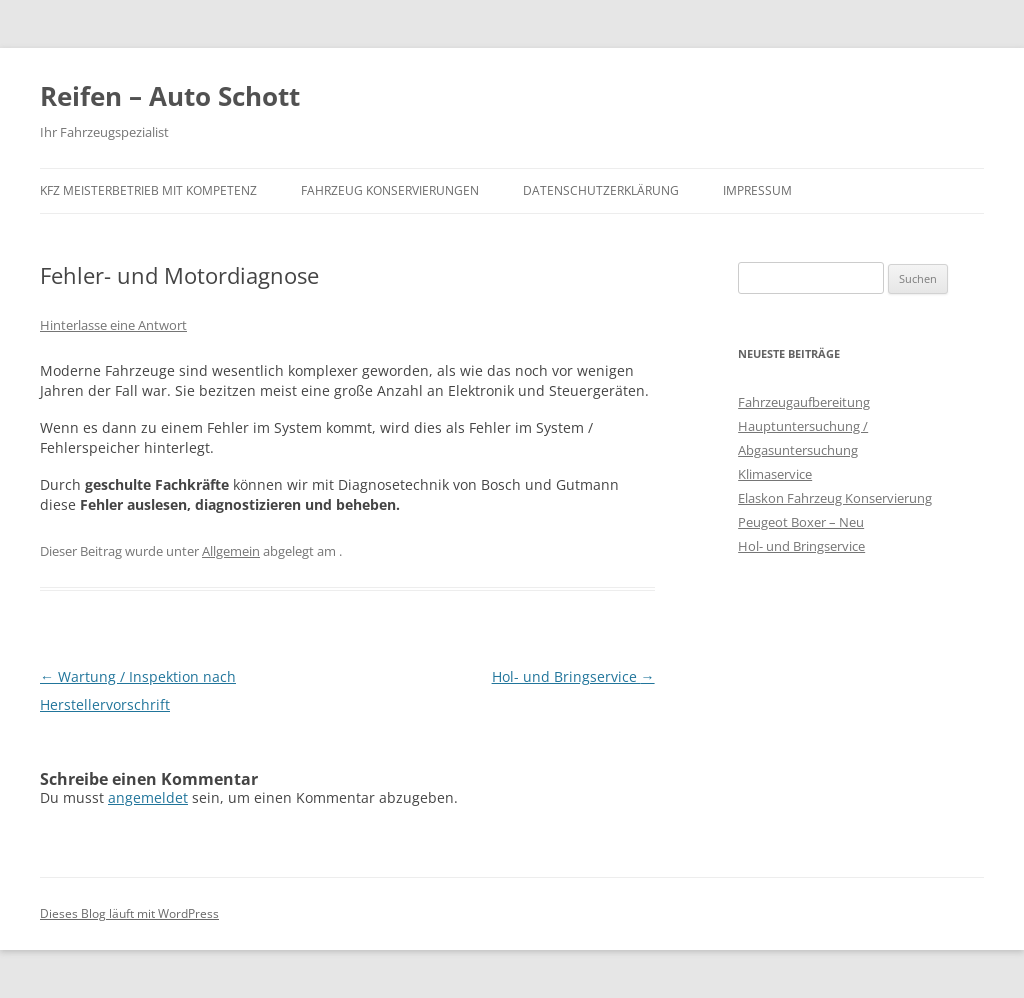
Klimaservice (775, 474)
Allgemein (231, 551)
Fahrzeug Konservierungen (390, 190)
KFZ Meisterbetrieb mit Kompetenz (148, 190)
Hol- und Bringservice (573, 676)
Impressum (757, 190)
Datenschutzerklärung (601, 190)
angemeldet (148, 797)
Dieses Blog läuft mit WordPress (129, 913)
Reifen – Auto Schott (170, 96)
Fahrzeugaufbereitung (804, 402)
